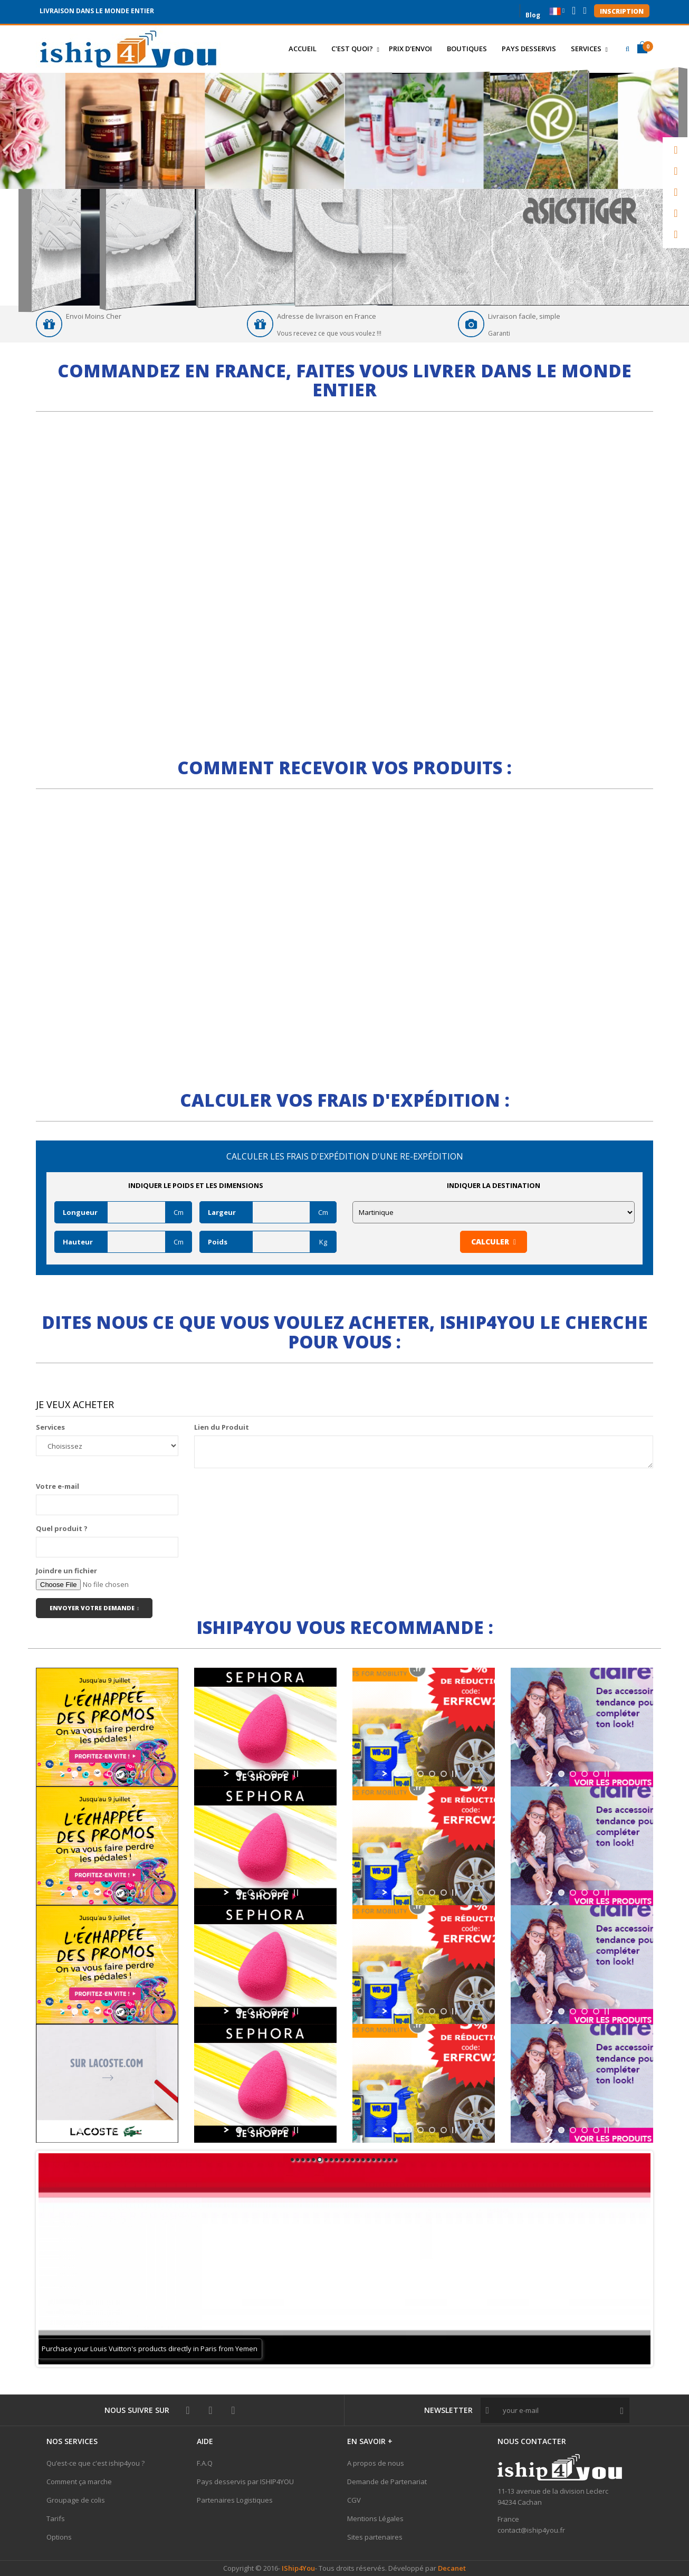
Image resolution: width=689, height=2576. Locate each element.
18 (384, 2159)
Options (59, 2537)
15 (368, 2159)
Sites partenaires (375, 2537)
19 (389, 2159)
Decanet (452, 2568)
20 (394, 2159)
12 (352, 2159)
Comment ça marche (79, 2481)
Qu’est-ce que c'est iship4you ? (95, 2463)
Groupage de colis (75, 2500)
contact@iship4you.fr (531, 2530)
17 (378, 2159)
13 (357, 2159)
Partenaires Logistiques (235, 2500)
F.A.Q (205, 2463)
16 (373, 2159)
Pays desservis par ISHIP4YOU (245, 2481)
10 (341, 2159)
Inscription (622, 11)
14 (363, 2159)
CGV (354, 2500)
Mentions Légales (375, 2518)
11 (347, 2159)
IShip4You (297, 2568)
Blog (532, 14)
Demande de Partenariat (387, 2481)
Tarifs (55, 2518)
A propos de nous (375, 2463)
